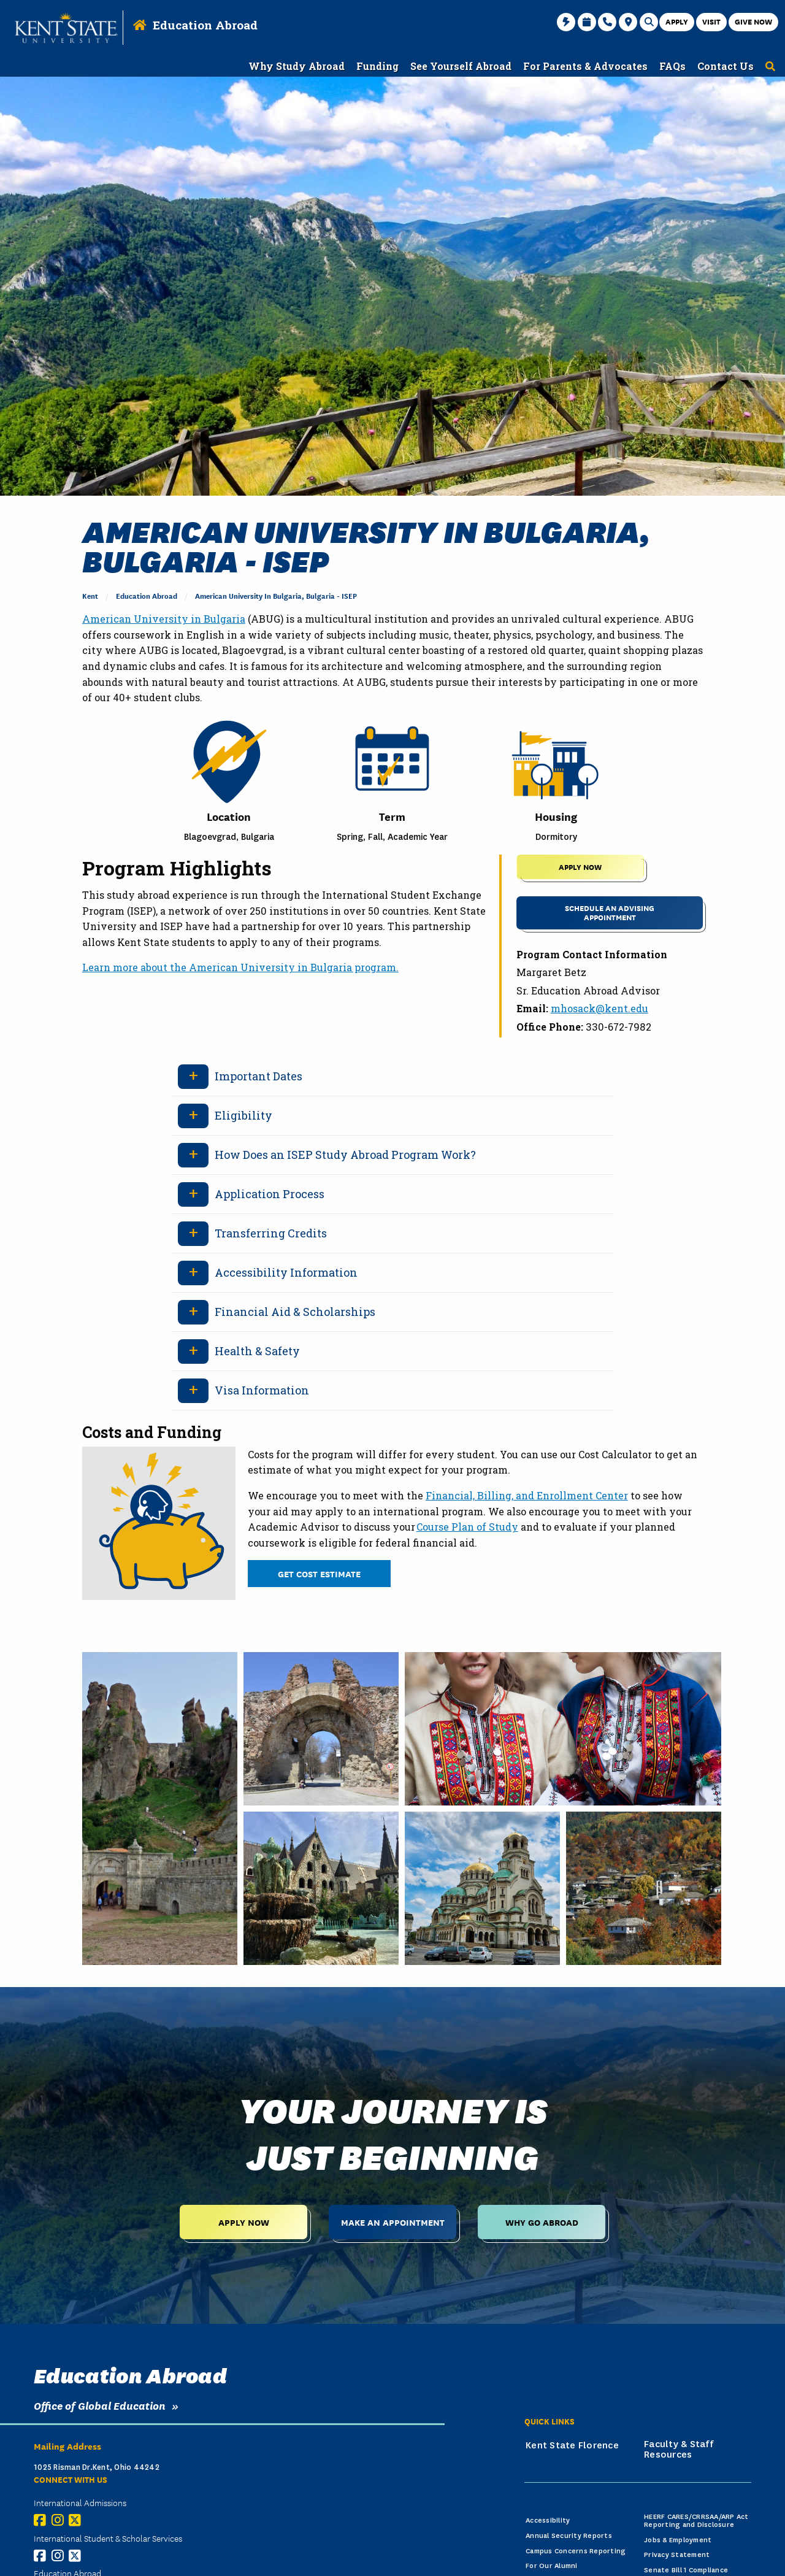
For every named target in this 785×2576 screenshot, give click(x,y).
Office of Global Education (100, 2405)
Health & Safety (257, 1351)
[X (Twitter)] (77, 2520)
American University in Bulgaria (163, 618)
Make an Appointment (393, 2222)
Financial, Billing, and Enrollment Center (527, 1495)
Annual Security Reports (569, 2535)
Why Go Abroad (541, 2222)
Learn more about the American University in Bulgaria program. (240, 967)
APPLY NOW (580, 866)
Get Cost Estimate (319, 1573)
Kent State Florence (572, 2445)
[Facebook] (43, 2520)
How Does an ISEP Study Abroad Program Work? (345, 1154)
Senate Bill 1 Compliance (686, 2570)
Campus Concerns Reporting (576, 2551)
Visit (711, 21)
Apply (676, 21)
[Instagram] (60, 2520)
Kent (90, 595)
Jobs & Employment (677, 2540)
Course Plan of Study (467, 1526)
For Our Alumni (552, 2565)
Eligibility (243, 1115)
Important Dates (258, 1076)
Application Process (269, 1193)
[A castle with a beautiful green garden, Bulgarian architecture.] (321, 1888)
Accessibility (548, 2520)
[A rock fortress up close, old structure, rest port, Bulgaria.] (321, 1728)
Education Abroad (205, 25)
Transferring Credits (271, 1233)
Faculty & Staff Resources (678, 2449)
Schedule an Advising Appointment (609, 912)
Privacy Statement (677, 2554)
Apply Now (243, 2222)
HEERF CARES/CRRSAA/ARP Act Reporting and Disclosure (696, 2520)
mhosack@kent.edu (599, 1008)
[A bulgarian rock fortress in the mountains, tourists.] (159, 1808)
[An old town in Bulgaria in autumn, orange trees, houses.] (643, 1888)
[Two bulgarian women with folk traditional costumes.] (563, 1728)
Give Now (753, 21)
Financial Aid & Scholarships (295, 1311)
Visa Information (262, 1390)
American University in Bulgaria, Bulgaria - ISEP (276, 595)
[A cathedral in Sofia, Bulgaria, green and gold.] (482, 1888)
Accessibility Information (286, 1272)
